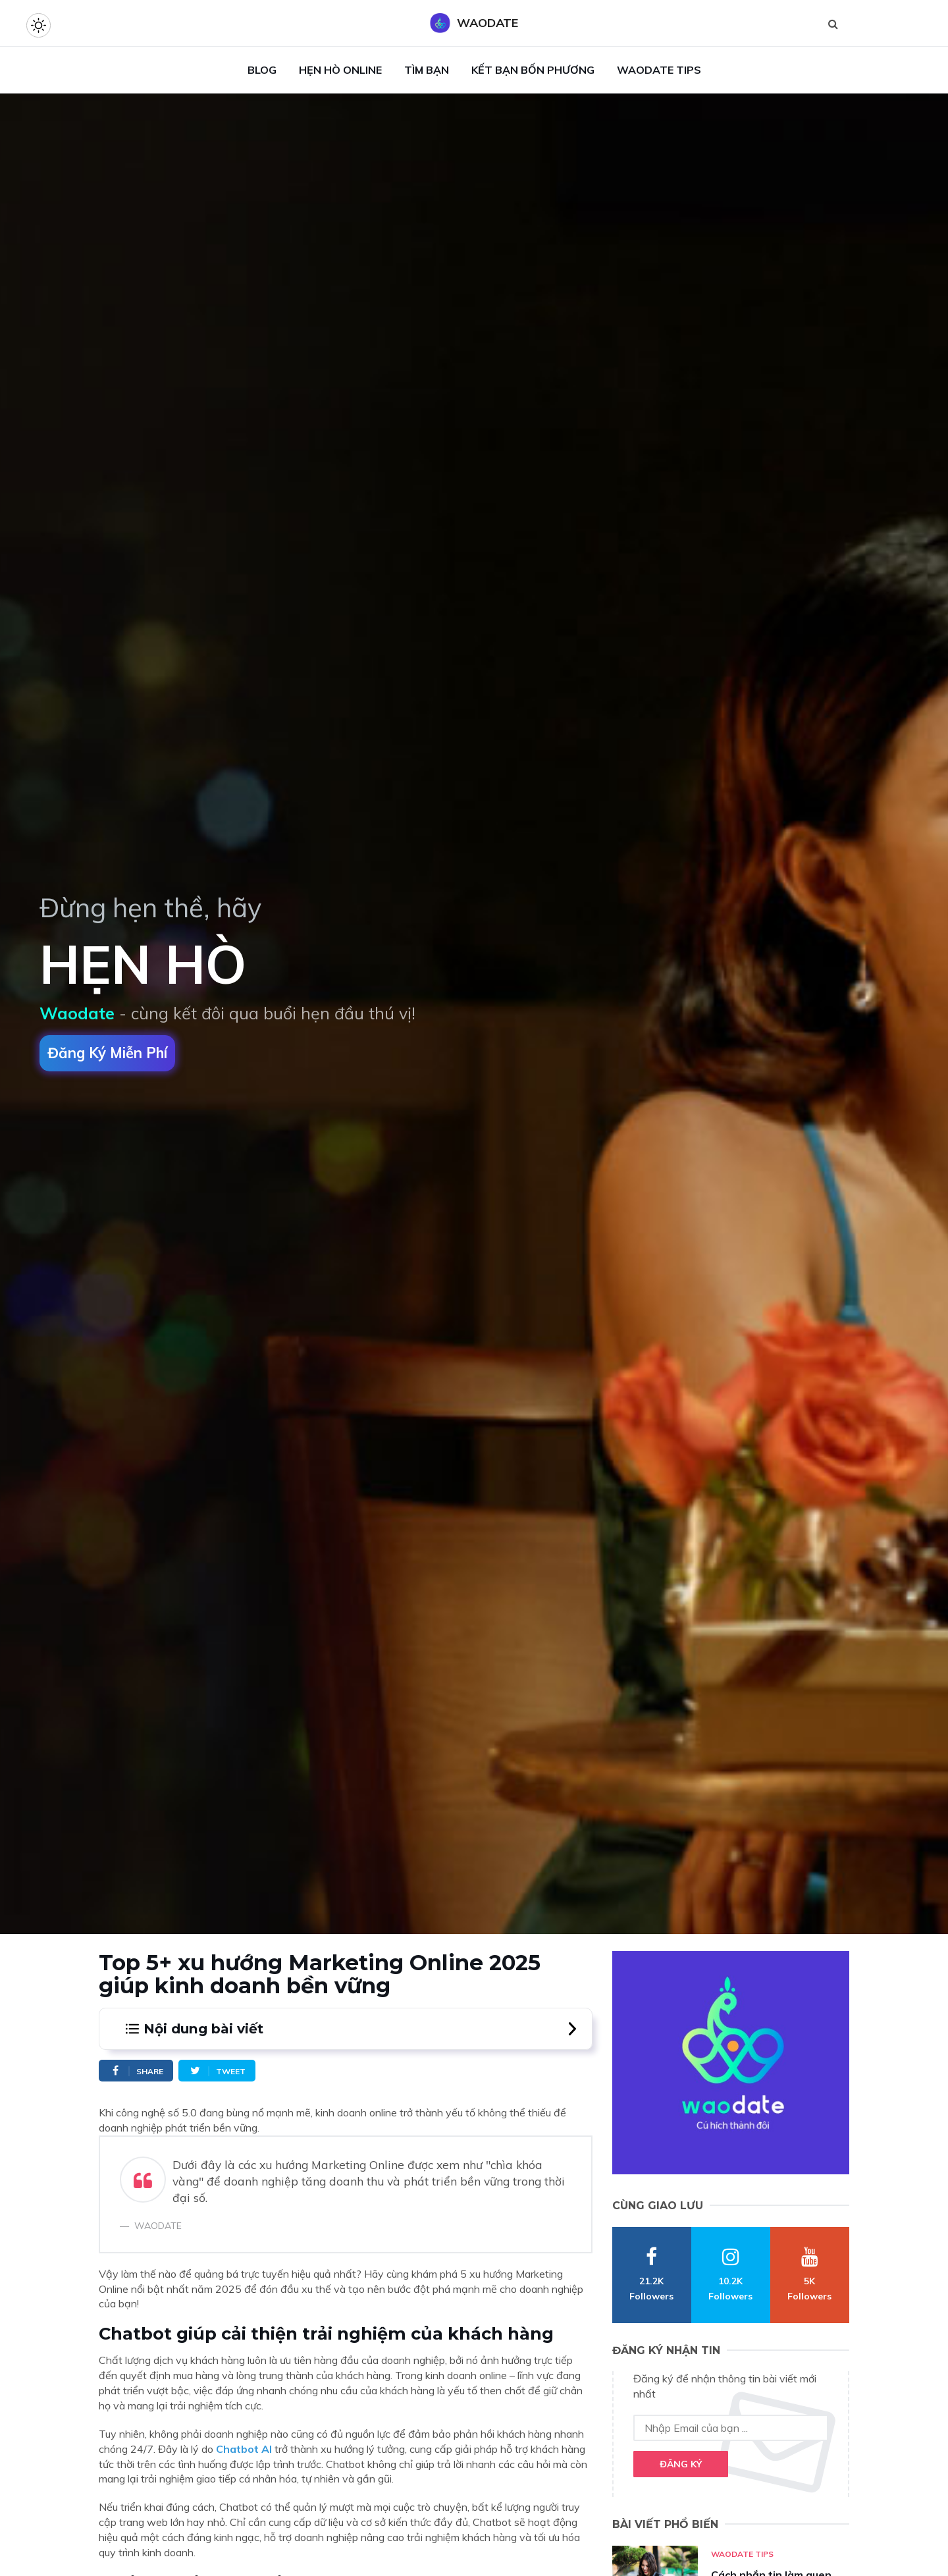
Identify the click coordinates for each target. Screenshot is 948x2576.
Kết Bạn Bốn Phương (532, 69)
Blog (262, 69)
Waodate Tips (659, 69)
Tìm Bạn (426, 69)
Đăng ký (681, 2464)
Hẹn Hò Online (340, 69)
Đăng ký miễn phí (107, 1053)
